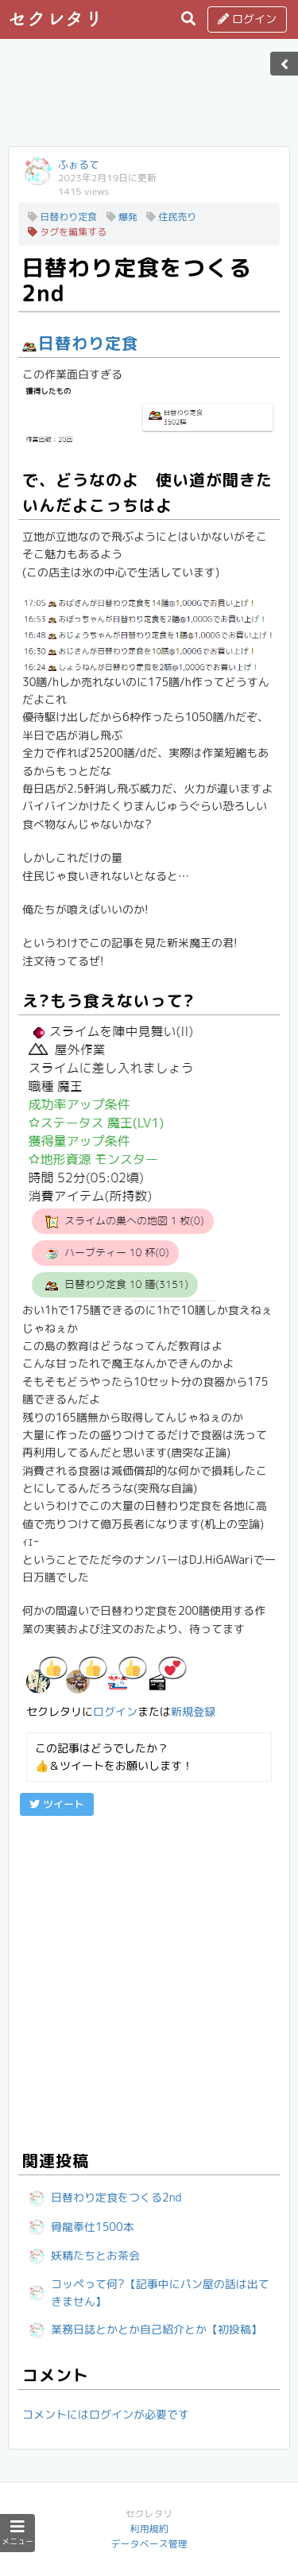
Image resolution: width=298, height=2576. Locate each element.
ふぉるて (78, 164)
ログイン (247, 18)
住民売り (171, 216)
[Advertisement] (149, 98)
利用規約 (149, 2528)
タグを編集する (67, 232)
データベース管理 (148, 2544)
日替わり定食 (62, 216)
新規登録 (193, 1711)
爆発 (121, 216)
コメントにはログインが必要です (105, 2414)
